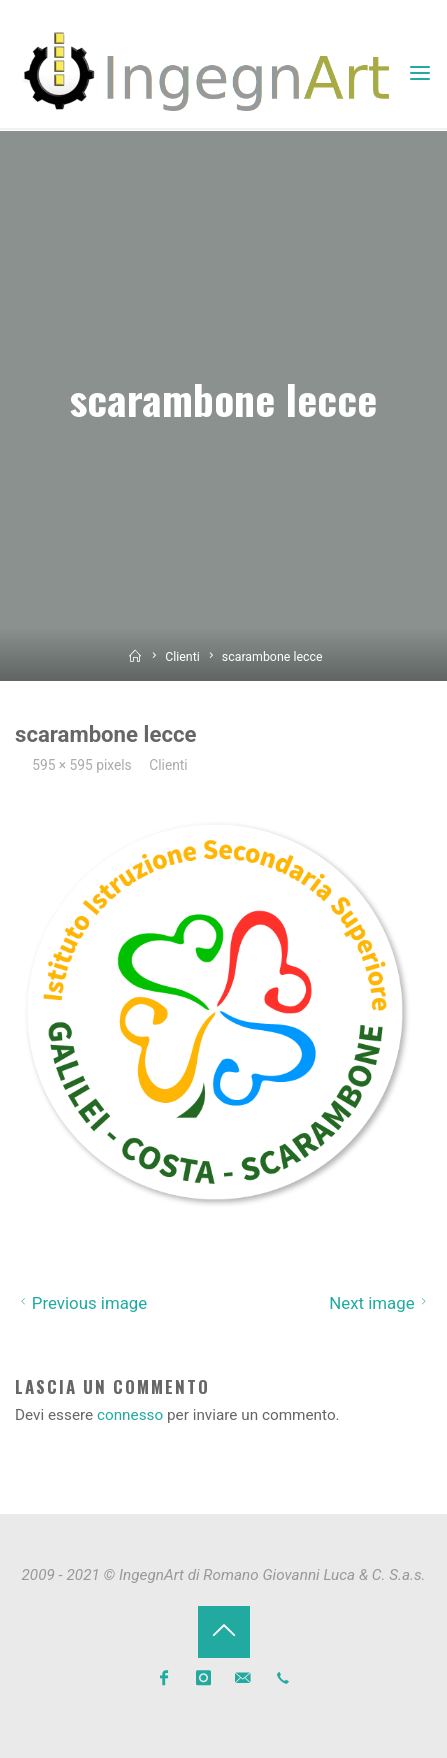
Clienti (182, 657)
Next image (381, 1303)
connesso (130, 1415)
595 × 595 (64, 765)
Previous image (81, 1303)
